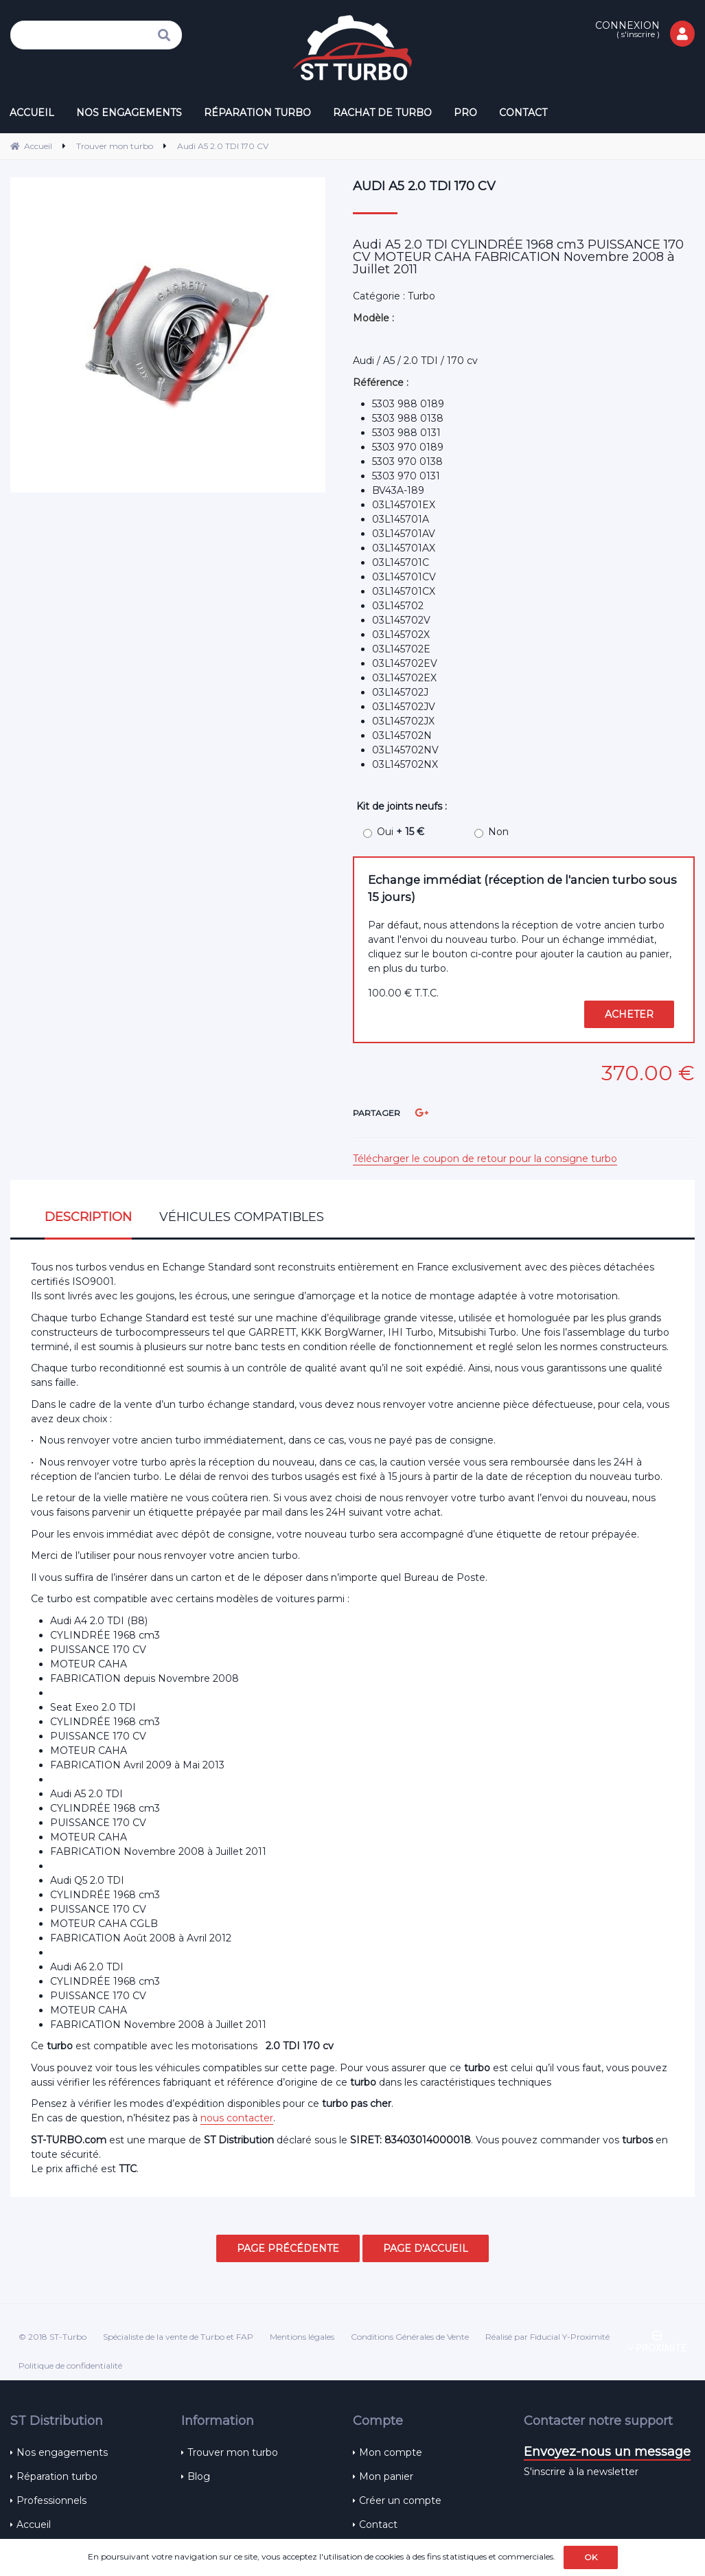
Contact (378, 2524)
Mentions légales (302, 2337)
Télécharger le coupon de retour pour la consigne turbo (485, 1158)
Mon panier (386, 2476)
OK (590, 2557)
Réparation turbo (56, 2476)
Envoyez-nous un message (607, 2451)
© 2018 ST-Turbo (52, 2337)
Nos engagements (62, 2452)
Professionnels (51, 2500)
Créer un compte (400, 2500)
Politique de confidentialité (70, 2365)
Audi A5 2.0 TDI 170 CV (424, 186)
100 (403, 993)
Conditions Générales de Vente (410, 2337)
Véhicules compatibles (241, 1216)
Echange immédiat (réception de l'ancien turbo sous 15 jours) (522, 888)
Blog (198, 2476)
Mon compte (390, 2452)
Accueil (33, 2524)
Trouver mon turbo (232, 2452)
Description (88, 1216)
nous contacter (236, 2118)
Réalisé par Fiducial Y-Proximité (547, 2337)
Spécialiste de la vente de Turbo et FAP (178, 2337)
